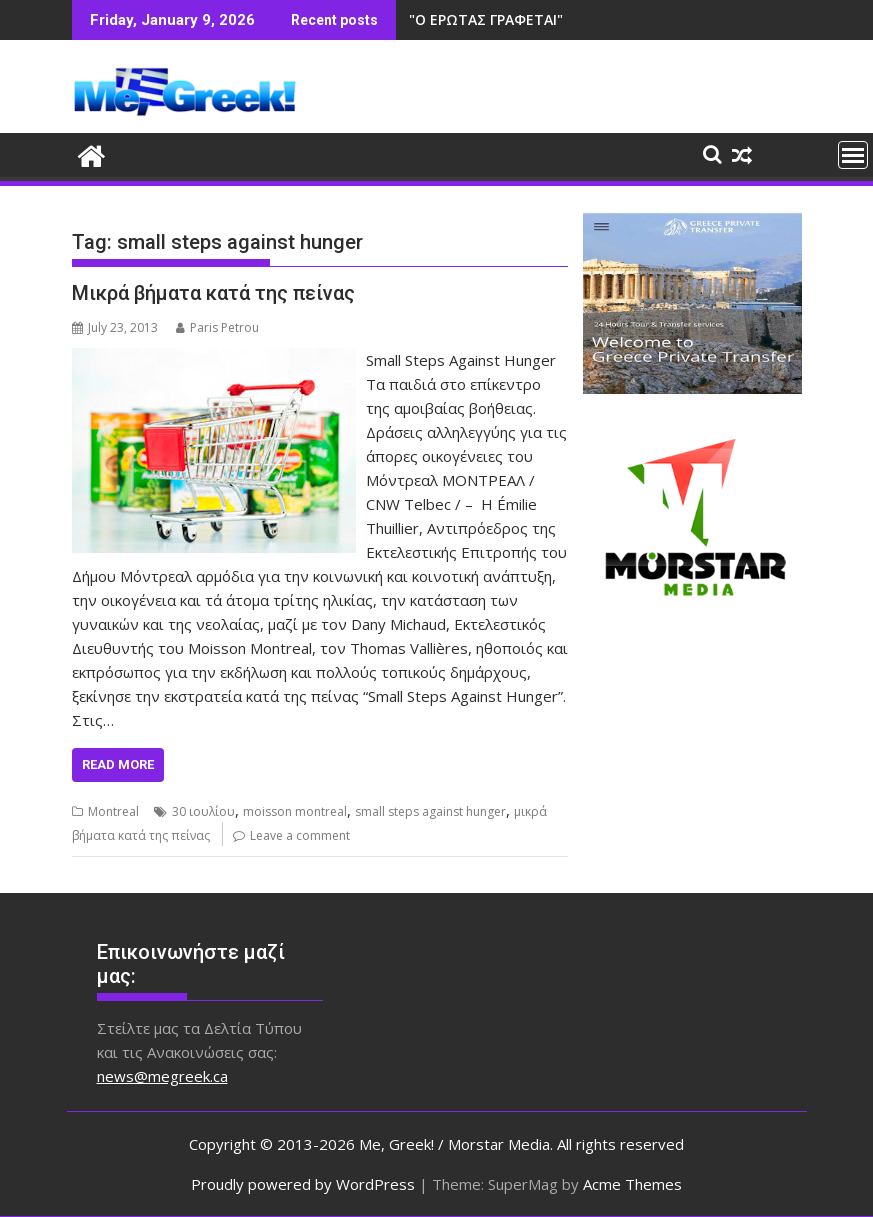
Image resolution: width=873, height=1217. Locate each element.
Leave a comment (300, 835)
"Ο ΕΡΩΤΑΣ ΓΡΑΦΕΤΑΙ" (486, 19)
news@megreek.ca (162, 1076)
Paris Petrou (217, 327)
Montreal (113, 811)
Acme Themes (632, 1184)
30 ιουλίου (203, 811)
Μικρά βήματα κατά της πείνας (213, 293)
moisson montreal (295, 811)
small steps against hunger (430, 811)
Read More (118, 764)
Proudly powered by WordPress (303, 1184)
